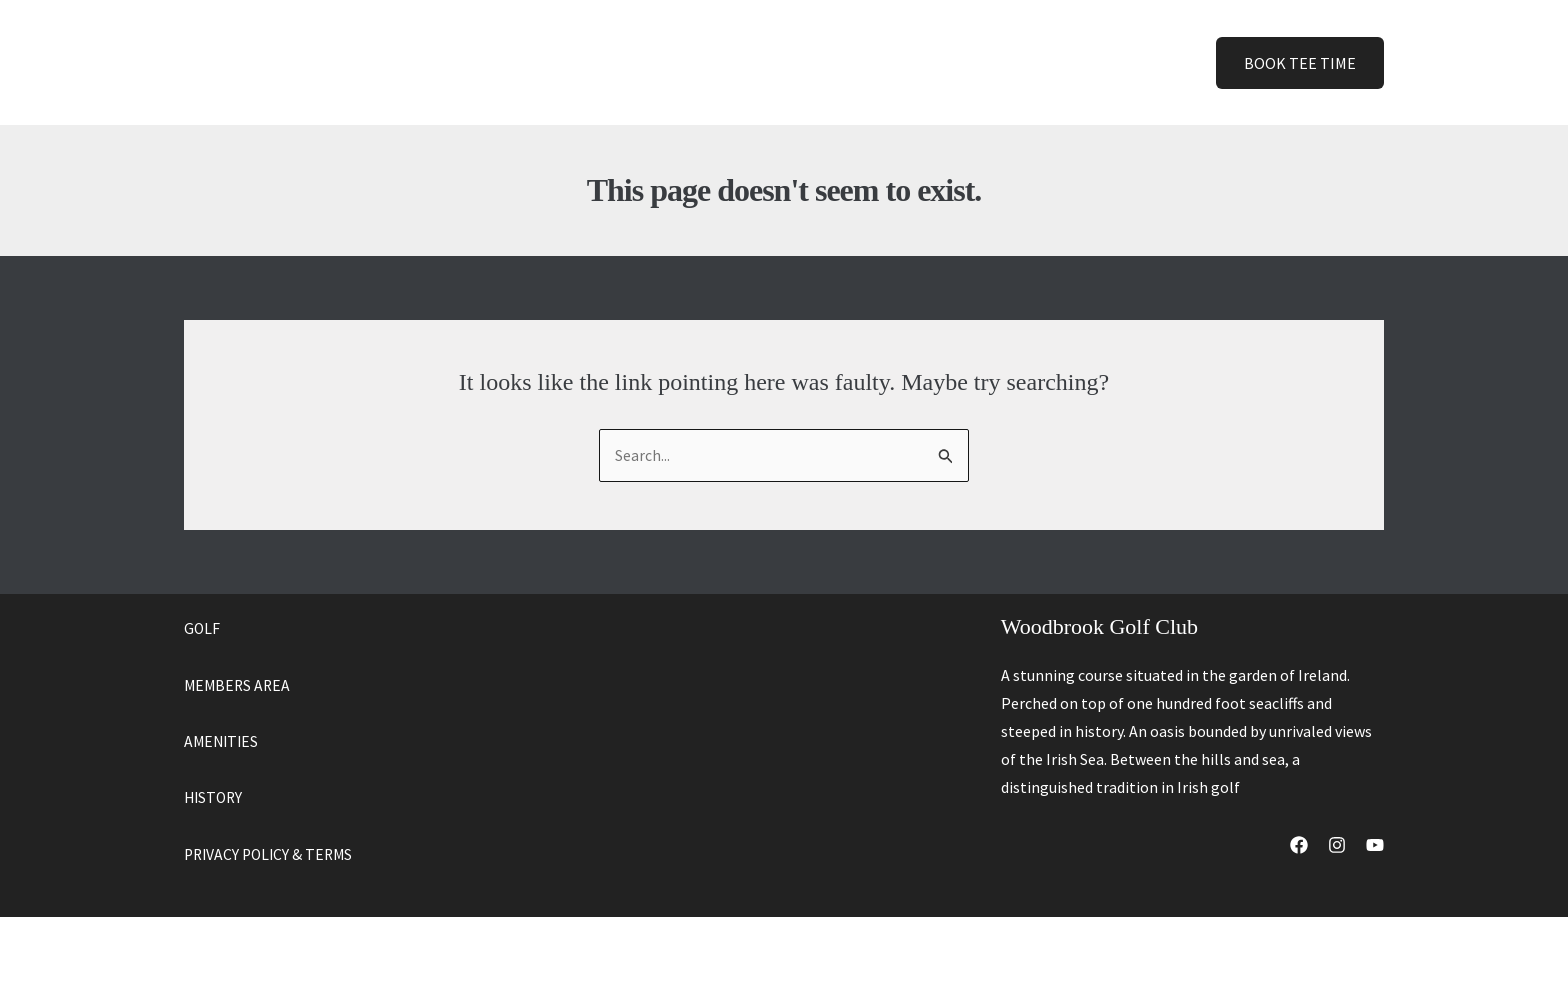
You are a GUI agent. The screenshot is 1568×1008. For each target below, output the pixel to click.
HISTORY (215, 797)
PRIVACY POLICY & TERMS (272, 853)
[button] (680, 62)
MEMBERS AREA (239, 685)
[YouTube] (1375, 846)
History (868, 62)
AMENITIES (223, 741)
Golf (665, 62)
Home (587, 62)
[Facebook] (1299, 846)
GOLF (202, 629)
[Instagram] (1337, 846)
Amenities (767, 62)
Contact (964, 62)
